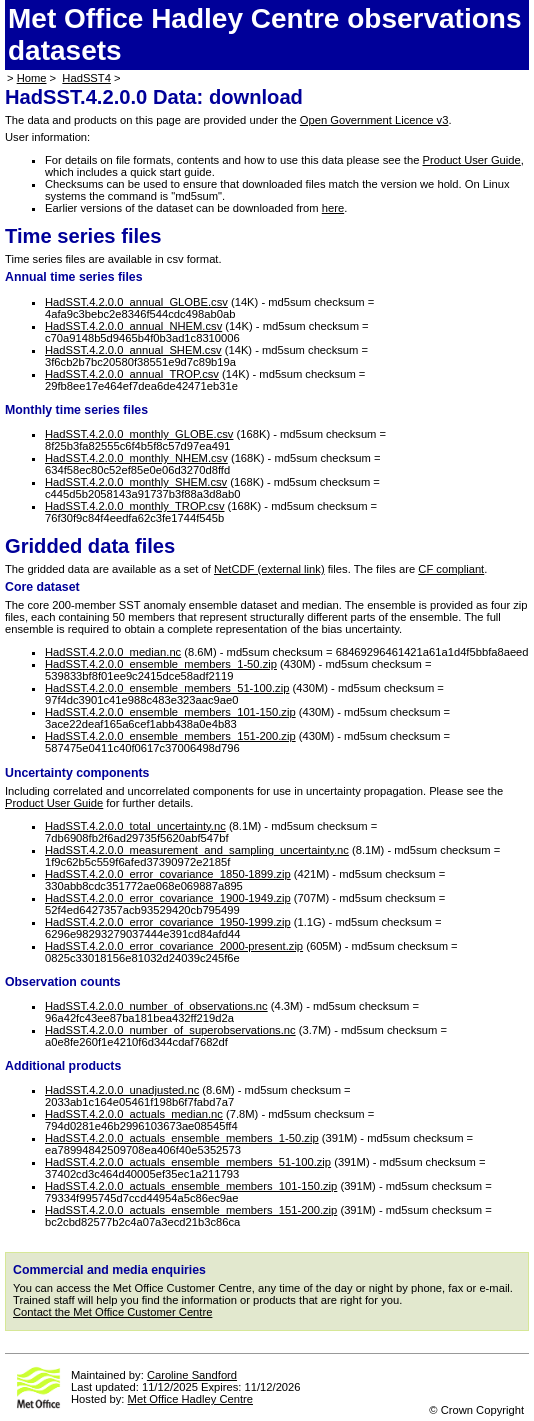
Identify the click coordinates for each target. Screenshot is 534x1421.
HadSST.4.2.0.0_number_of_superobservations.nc (170, 1030)
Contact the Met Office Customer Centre (112, 1312)
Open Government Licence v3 (374, 120)
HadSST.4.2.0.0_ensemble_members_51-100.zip (167, 688)
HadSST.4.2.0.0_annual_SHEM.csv (133, 350)
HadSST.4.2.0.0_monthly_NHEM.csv (136, 458)
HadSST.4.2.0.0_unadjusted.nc (122, 1090)
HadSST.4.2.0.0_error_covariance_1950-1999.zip (168, 922)
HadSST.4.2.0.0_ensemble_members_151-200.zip (170, 736)
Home (32, 78)
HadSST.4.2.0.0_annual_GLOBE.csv (136, 302)
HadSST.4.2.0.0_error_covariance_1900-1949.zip (168, 898)
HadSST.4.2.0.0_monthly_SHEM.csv (136, 482)
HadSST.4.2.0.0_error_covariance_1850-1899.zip (168, 874)
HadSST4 (86, 78)
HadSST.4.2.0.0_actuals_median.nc (134, 1114)
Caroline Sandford (192, 1375)
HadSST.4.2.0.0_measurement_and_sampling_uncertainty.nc (197, 850)
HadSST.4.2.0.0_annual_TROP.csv (132, 374)
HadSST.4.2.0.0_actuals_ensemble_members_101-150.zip (191, 1186)
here (333, 208)
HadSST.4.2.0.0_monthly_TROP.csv (135, 506)
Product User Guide (472, 160)
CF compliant (451, 569)
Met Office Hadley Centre (190, 1399)
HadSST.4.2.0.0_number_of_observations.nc (156, 1006)
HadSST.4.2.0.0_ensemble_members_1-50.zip (161, 664)
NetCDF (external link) (269, 569)
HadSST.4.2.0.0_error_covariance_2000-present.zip (174, 946)
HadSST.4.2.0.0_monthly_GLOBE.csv (139, 434)
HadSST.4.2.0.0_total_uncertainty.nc (135, 826)
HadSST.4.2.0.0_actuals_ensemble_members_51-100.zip (188, 1162)
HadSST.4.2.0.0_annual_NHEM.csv (133, 326)
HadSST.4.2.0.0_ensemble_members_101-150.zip (170, 712)
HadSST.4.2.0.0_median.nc (113, 652)
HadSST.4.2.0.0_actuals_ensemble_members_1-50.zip (182, 1138)
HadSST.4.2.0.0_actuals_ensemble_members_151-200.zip (191, 1210)
